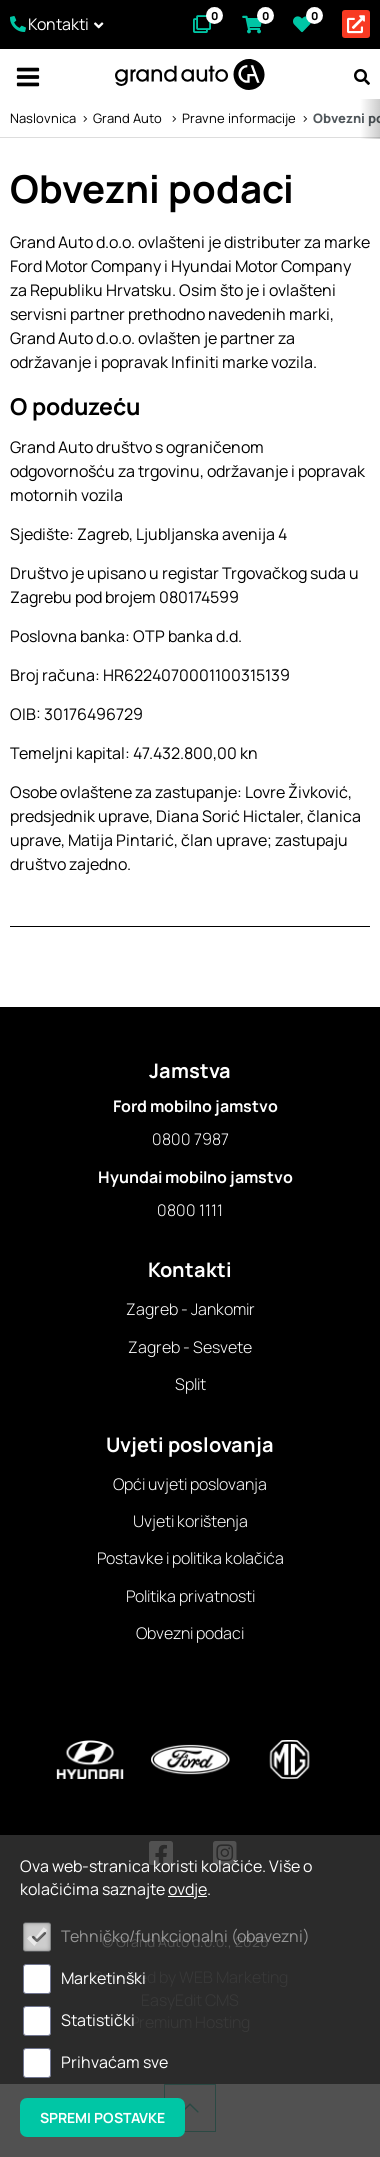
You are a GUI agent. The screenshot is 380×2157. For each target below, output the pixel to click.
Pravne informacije (239, 118)
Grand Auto (129, 118)
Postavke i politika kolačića (190, 1558)
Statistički (98, 2020)
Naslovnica (43, 118)
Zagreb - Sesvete (190, 1347)
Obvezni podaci (190, 1633)
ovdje (187, 1889)
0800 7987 (190, 1139)
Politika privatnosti (190, 1596)
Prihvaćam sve (114, 2062)
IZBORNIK (27, 77)
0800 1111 (190, 1210)
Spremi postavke (102, 2117)
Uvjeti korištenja (190, 1521)
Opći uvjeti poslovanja (190, 1484)
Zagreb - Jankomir (190, 1309)
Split (190, 1384)
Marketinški (103, 1978)
